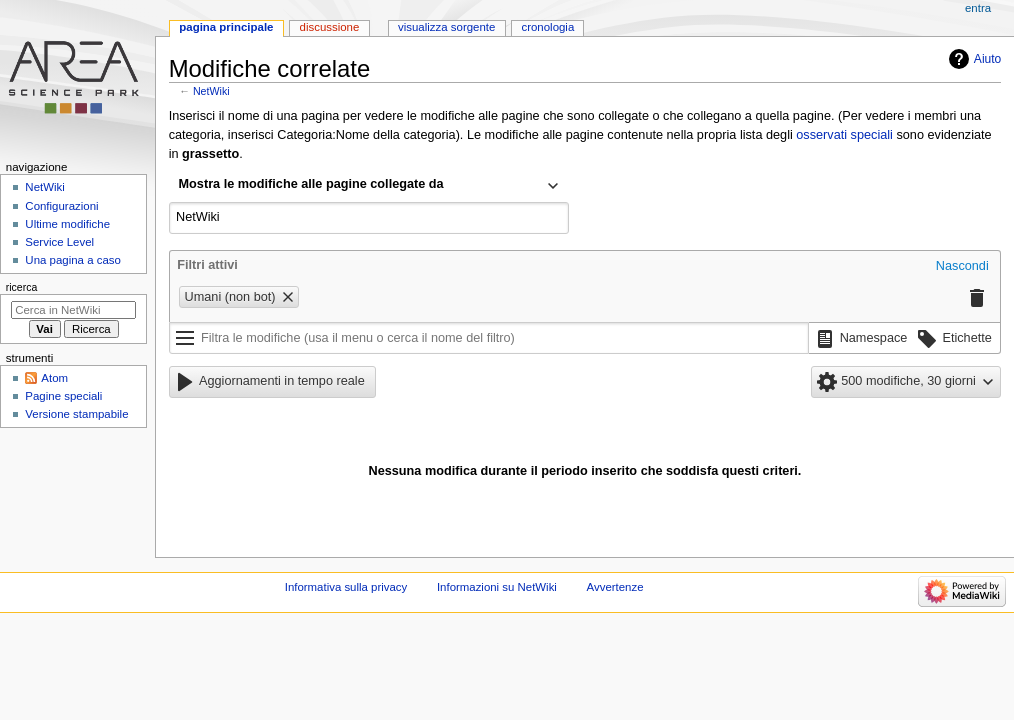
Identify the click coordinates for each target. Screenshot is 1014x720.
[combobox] (369, 186)
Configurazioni (61, 206)
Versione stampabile (76, 414)
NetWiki (211, 91)
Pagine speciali (63, 396)
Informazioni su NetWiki (497, 587)
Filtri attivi (207, 265)
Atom (54, 378)
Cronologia (547, 27)
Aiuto (987, 59)
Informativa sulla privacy (346, 587)
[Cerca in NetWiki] (73, 310)
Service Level (59, 242)
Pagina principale (226, 27)
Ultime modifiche (67, 224)
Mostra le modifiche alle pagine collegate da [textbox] (311, 184)
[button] (962, 267)
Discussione (330, 27)
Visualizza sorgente (446, 27)
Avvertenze (615, 587)
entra (978, 8)
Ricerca (22, 287)
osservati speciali (844, 135)
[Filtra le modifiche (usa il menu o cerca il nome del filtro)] (489, 338)
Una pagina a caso (73, 260)
